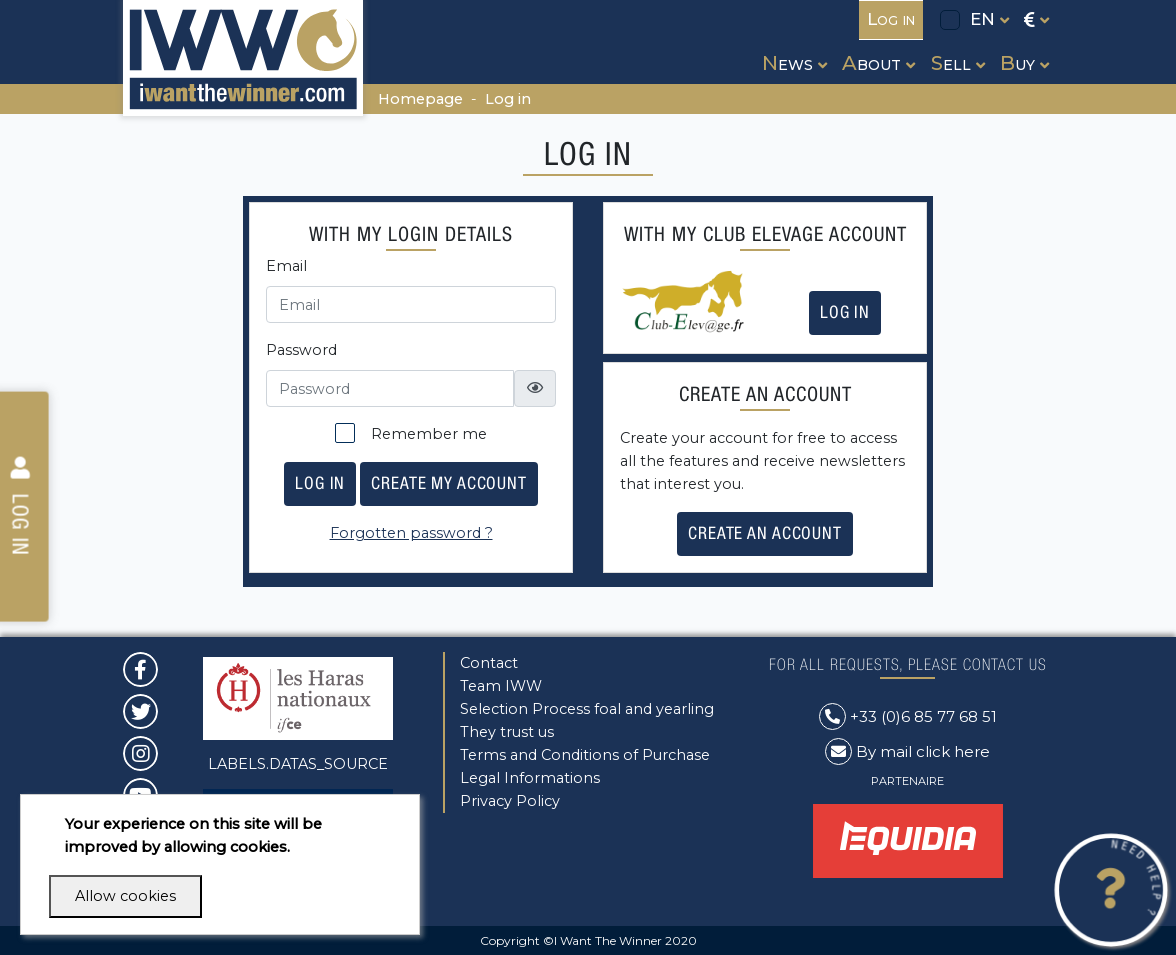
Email (286, 266)
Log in (508, 99)
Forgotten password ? (411, 533)
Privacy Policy (510, 801)
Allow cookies (125, 896)
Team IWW (501, 686)
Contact (489, 663)
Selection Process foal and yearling (587, 709)
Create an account (765, 533)
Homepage (420, 99)
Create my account (449, 483)
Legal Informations (530, 778)
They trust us (507, 732)
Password (301, 350)
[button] (792, 44)
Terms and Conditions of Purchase (585, 755)
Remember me (411, 433)
